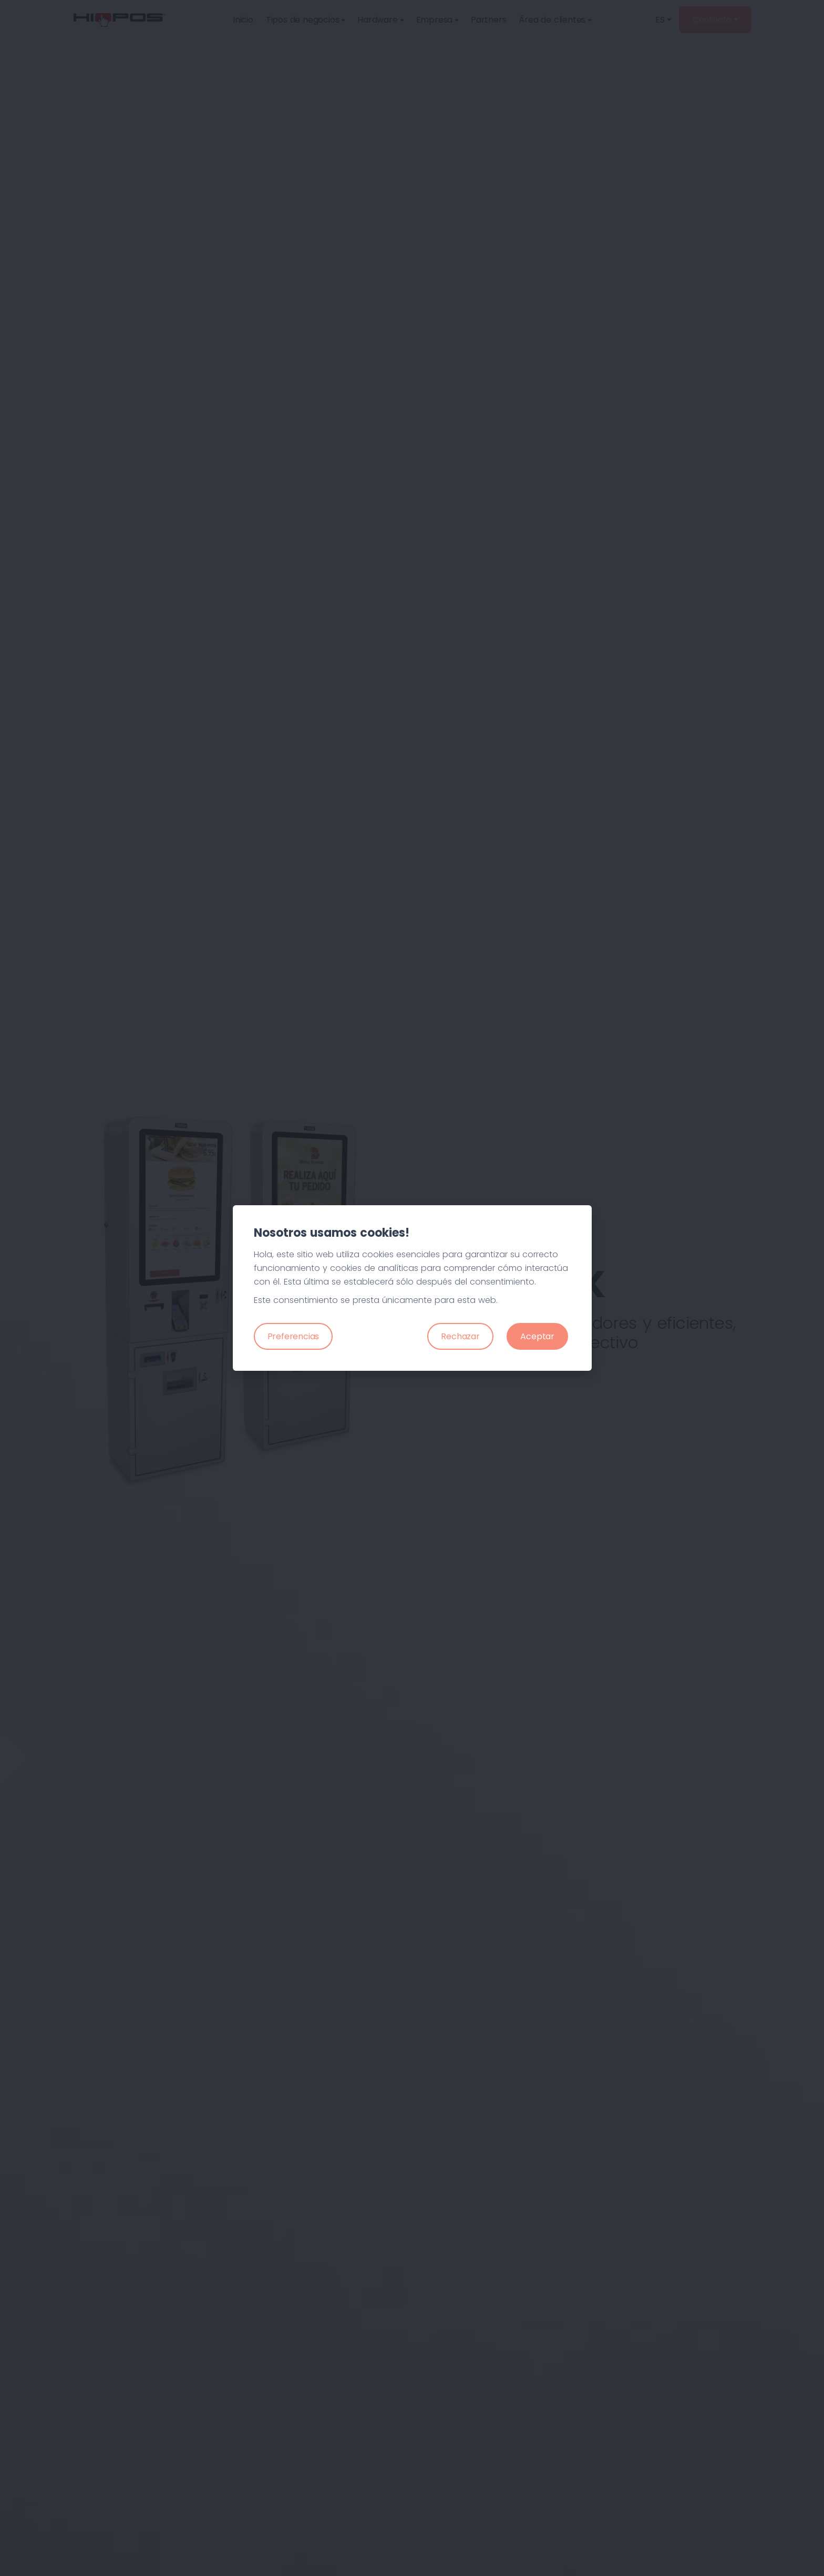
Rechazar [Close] (460, 1336)
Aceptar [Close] (537, 1336)
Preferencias (293, 1336)
